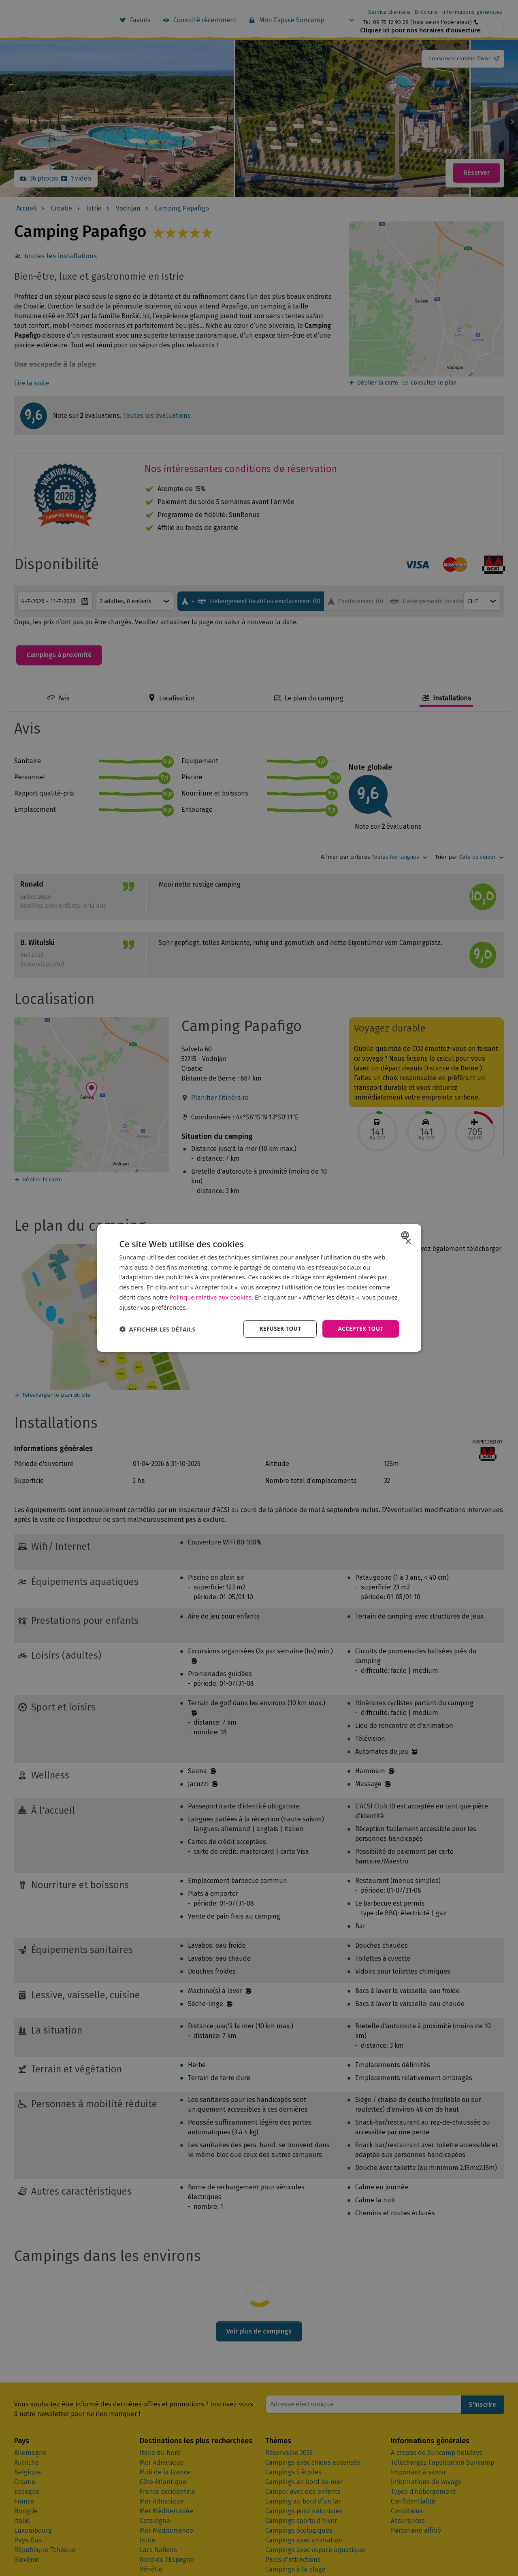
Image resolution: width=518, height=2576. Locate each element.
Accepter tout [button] (359, 1329)
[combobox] (406, 1235)
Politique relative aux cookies (210, 1297)
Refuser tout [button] (278, 1329)
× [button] (408, 1241)
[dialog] (259, 1288)
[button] (157, 1329)
